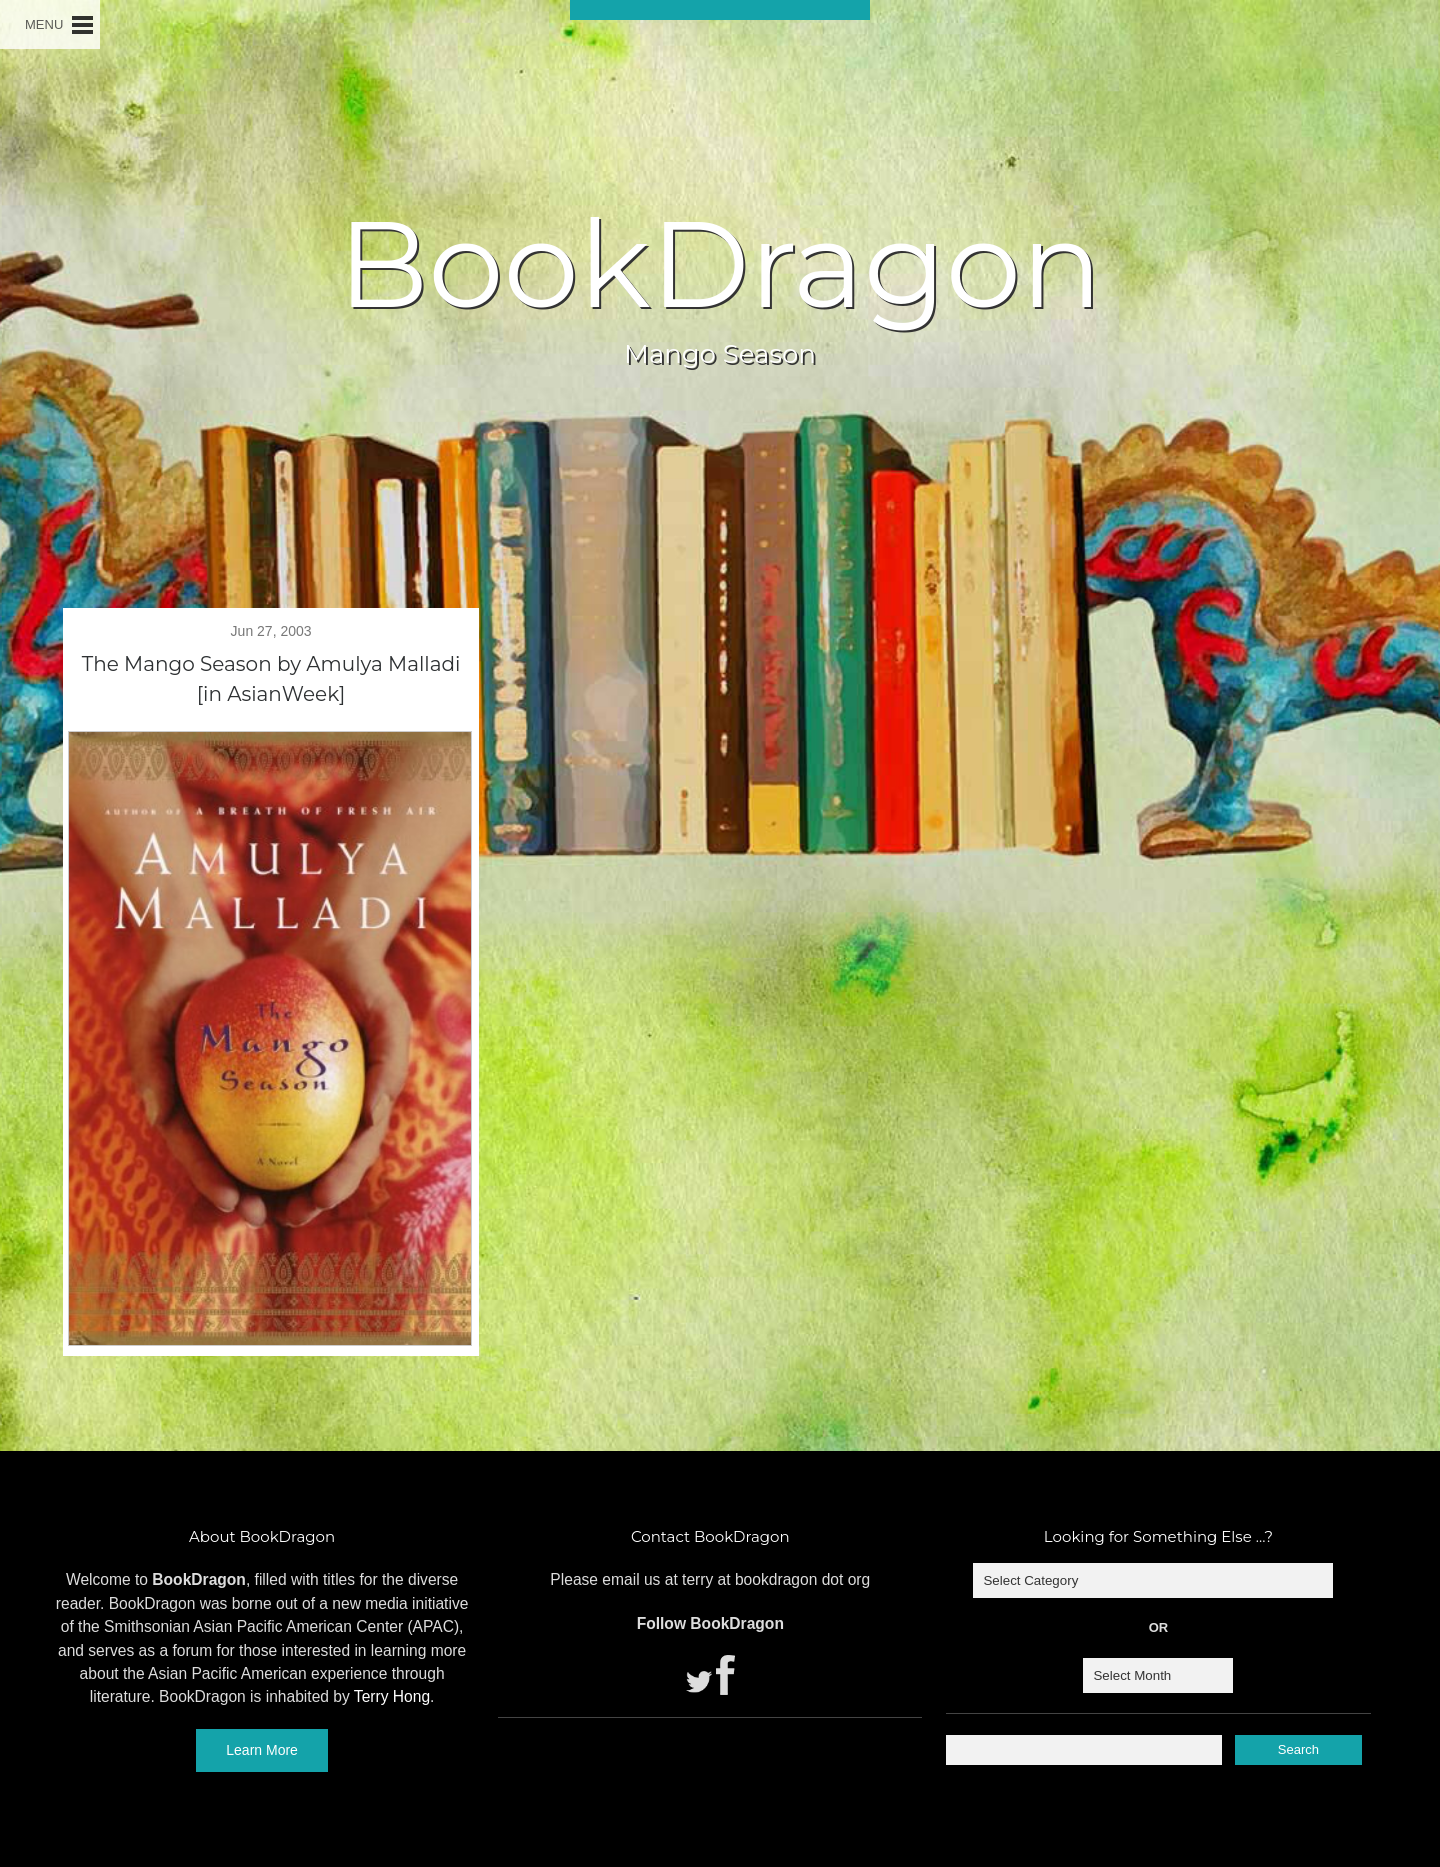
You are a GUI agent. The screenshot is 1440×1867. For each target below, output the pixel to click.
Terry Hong (392, 1696)
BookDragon (720, 264)
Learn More (262, 1750)
